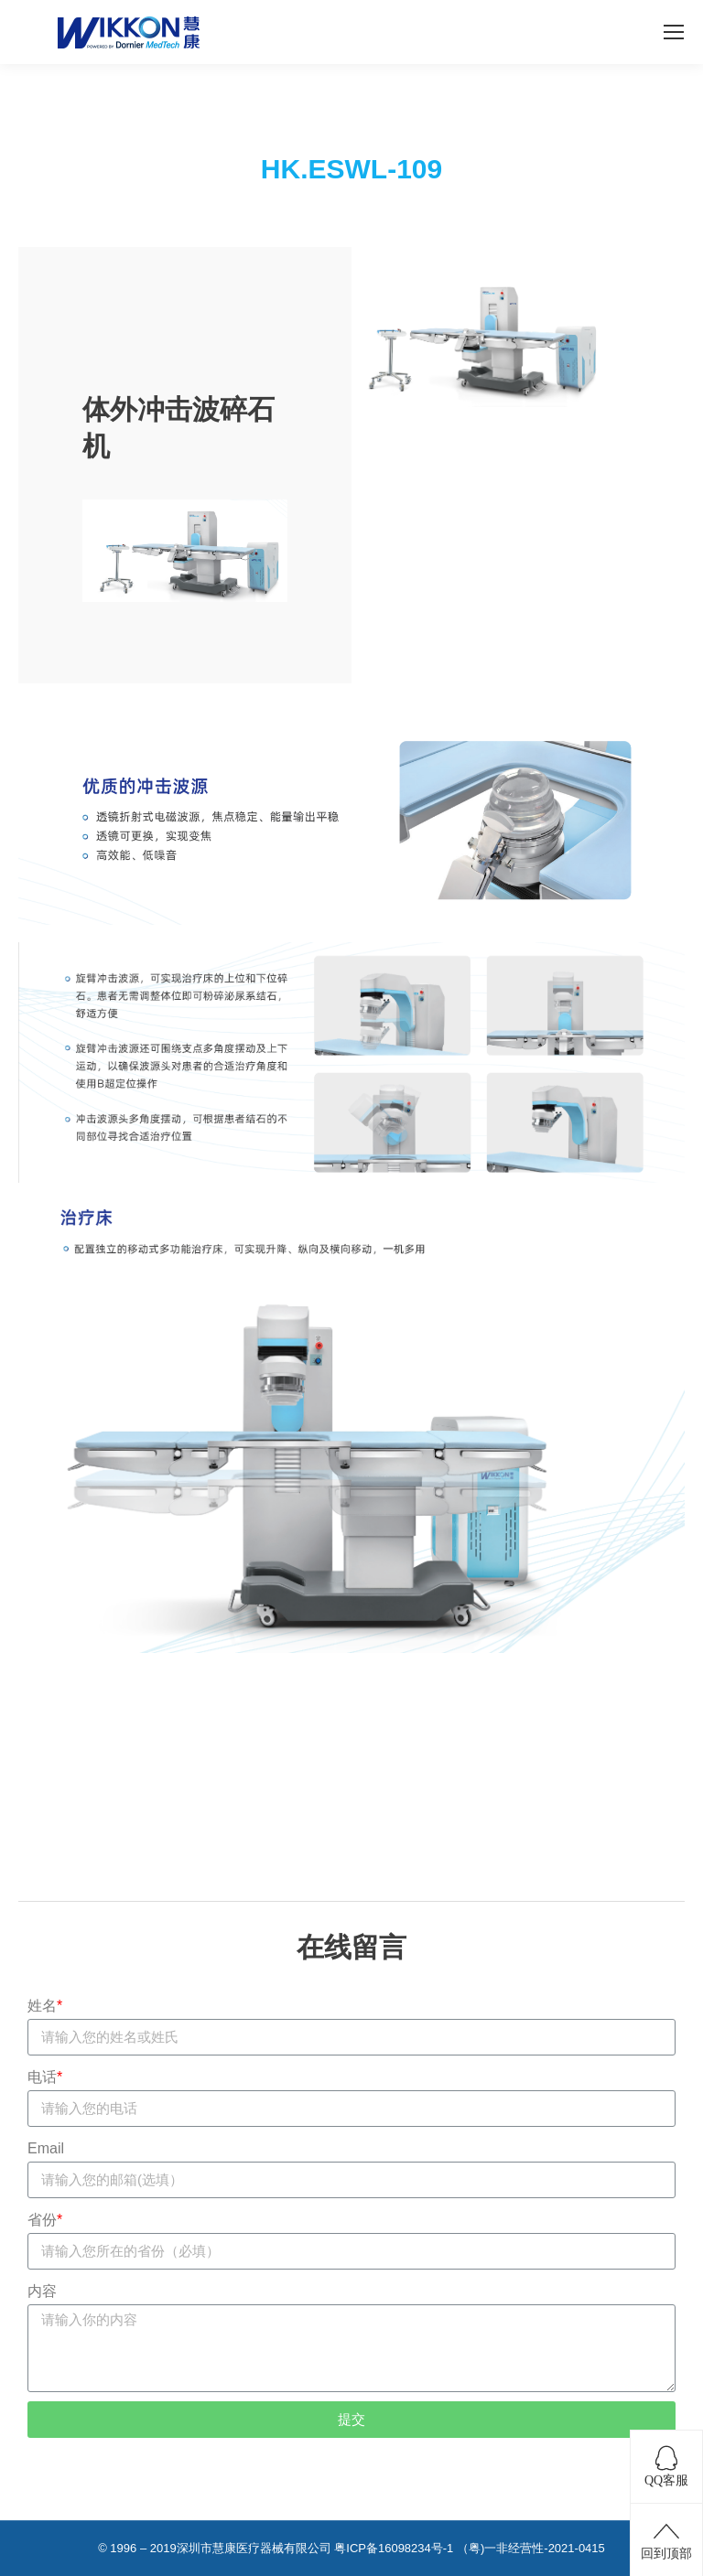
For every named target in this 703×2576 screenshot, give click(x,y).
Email (45, 2148)
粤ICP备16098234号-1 (393, 2548)
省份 (44, 2219)
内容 (42, 2291)
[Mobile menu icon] (674, 32)
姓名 (44, 2005)
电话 (44, 2077)
